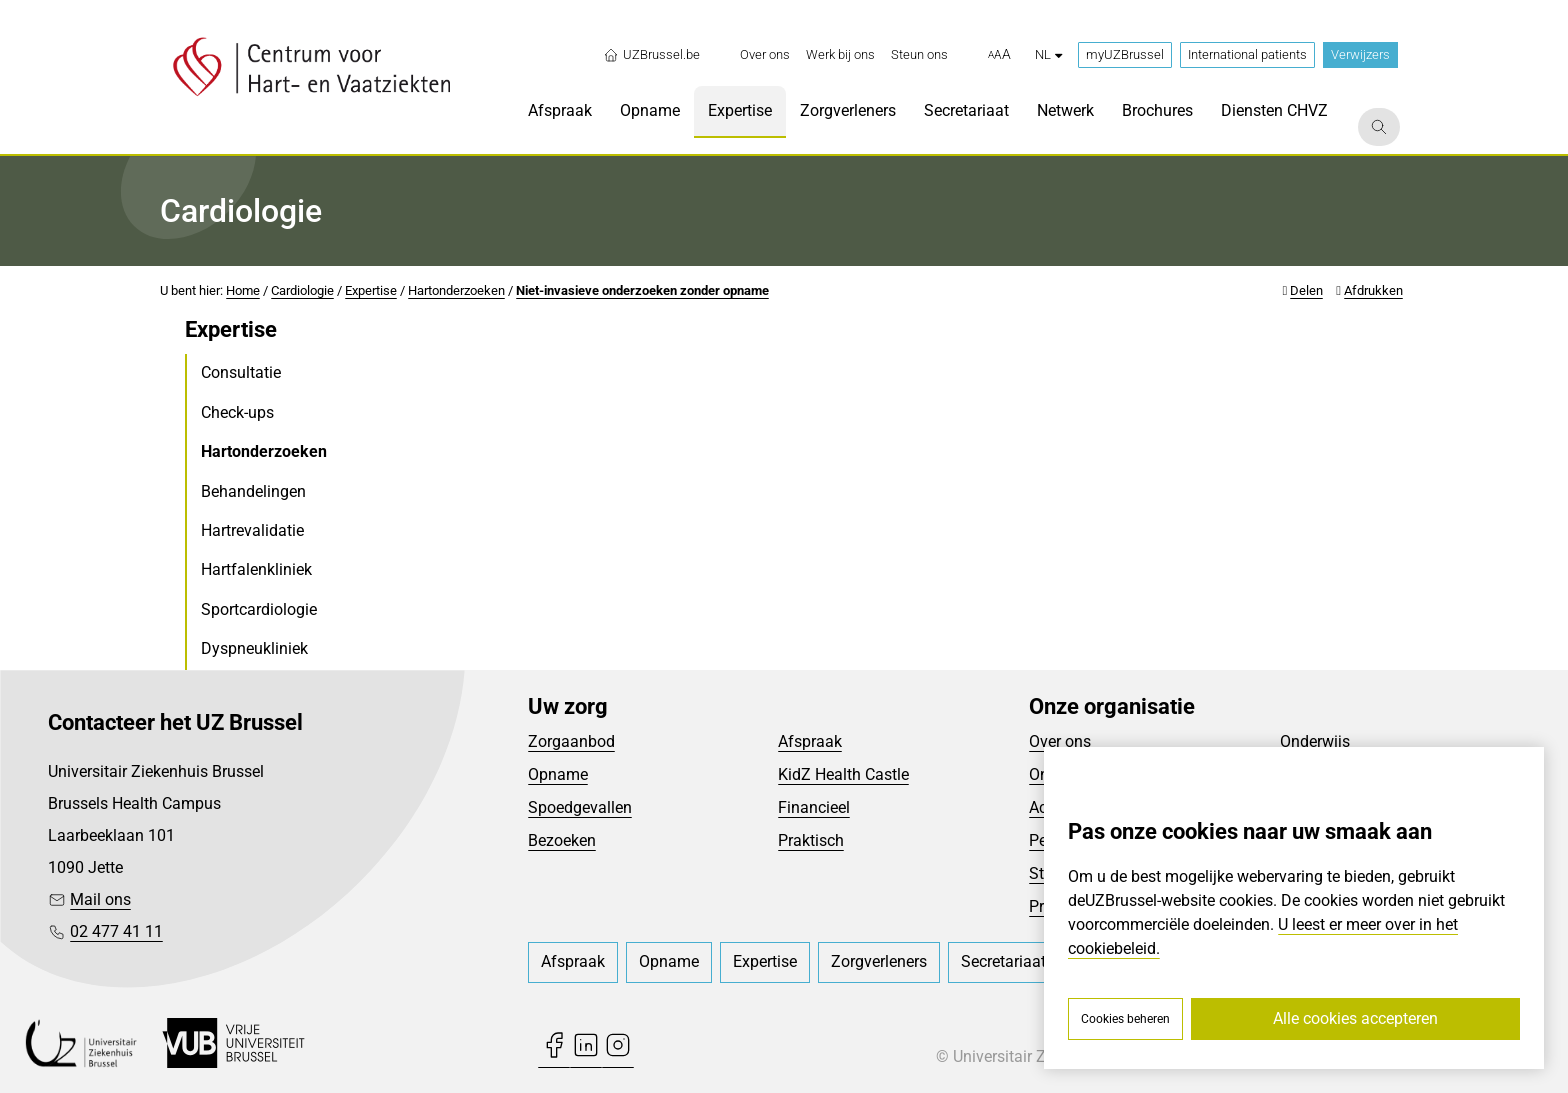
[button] (999, 55)
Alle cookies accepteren (1355, 1018)
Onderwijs (1315, 741)
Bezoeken (562, 840)
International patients (1247, 54)
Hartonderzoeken (456, 290)
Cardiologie (302, 290)
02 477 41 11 (116, 931)
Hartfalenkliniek (256, 569)
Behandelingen (253, 491)
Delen (1306, 290)
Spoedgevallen (580, 807)
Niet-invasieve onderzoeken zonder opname (642, 290)
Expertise (371, 290)
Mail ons (100, 899)
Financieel (814, 807)
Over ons (1060, 741)
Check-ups (237, 412)
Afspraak (810, 741)
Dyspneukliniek (254, 648)
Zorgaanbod (571, 741)
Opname (558, 774)
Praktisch (811, 840)
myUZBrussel (1125, 54)
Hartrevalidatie (252, 530)
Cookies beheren (1125, 1019)
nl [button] (1048, 54)
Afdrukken (1373, 290)
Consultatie (241, 372)
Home (243, 290)
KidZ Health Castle (843, 774)
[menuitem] (765, 55)
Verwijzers (1360, 54)
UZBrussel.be (651, 55)
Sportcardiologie (259, 609)
